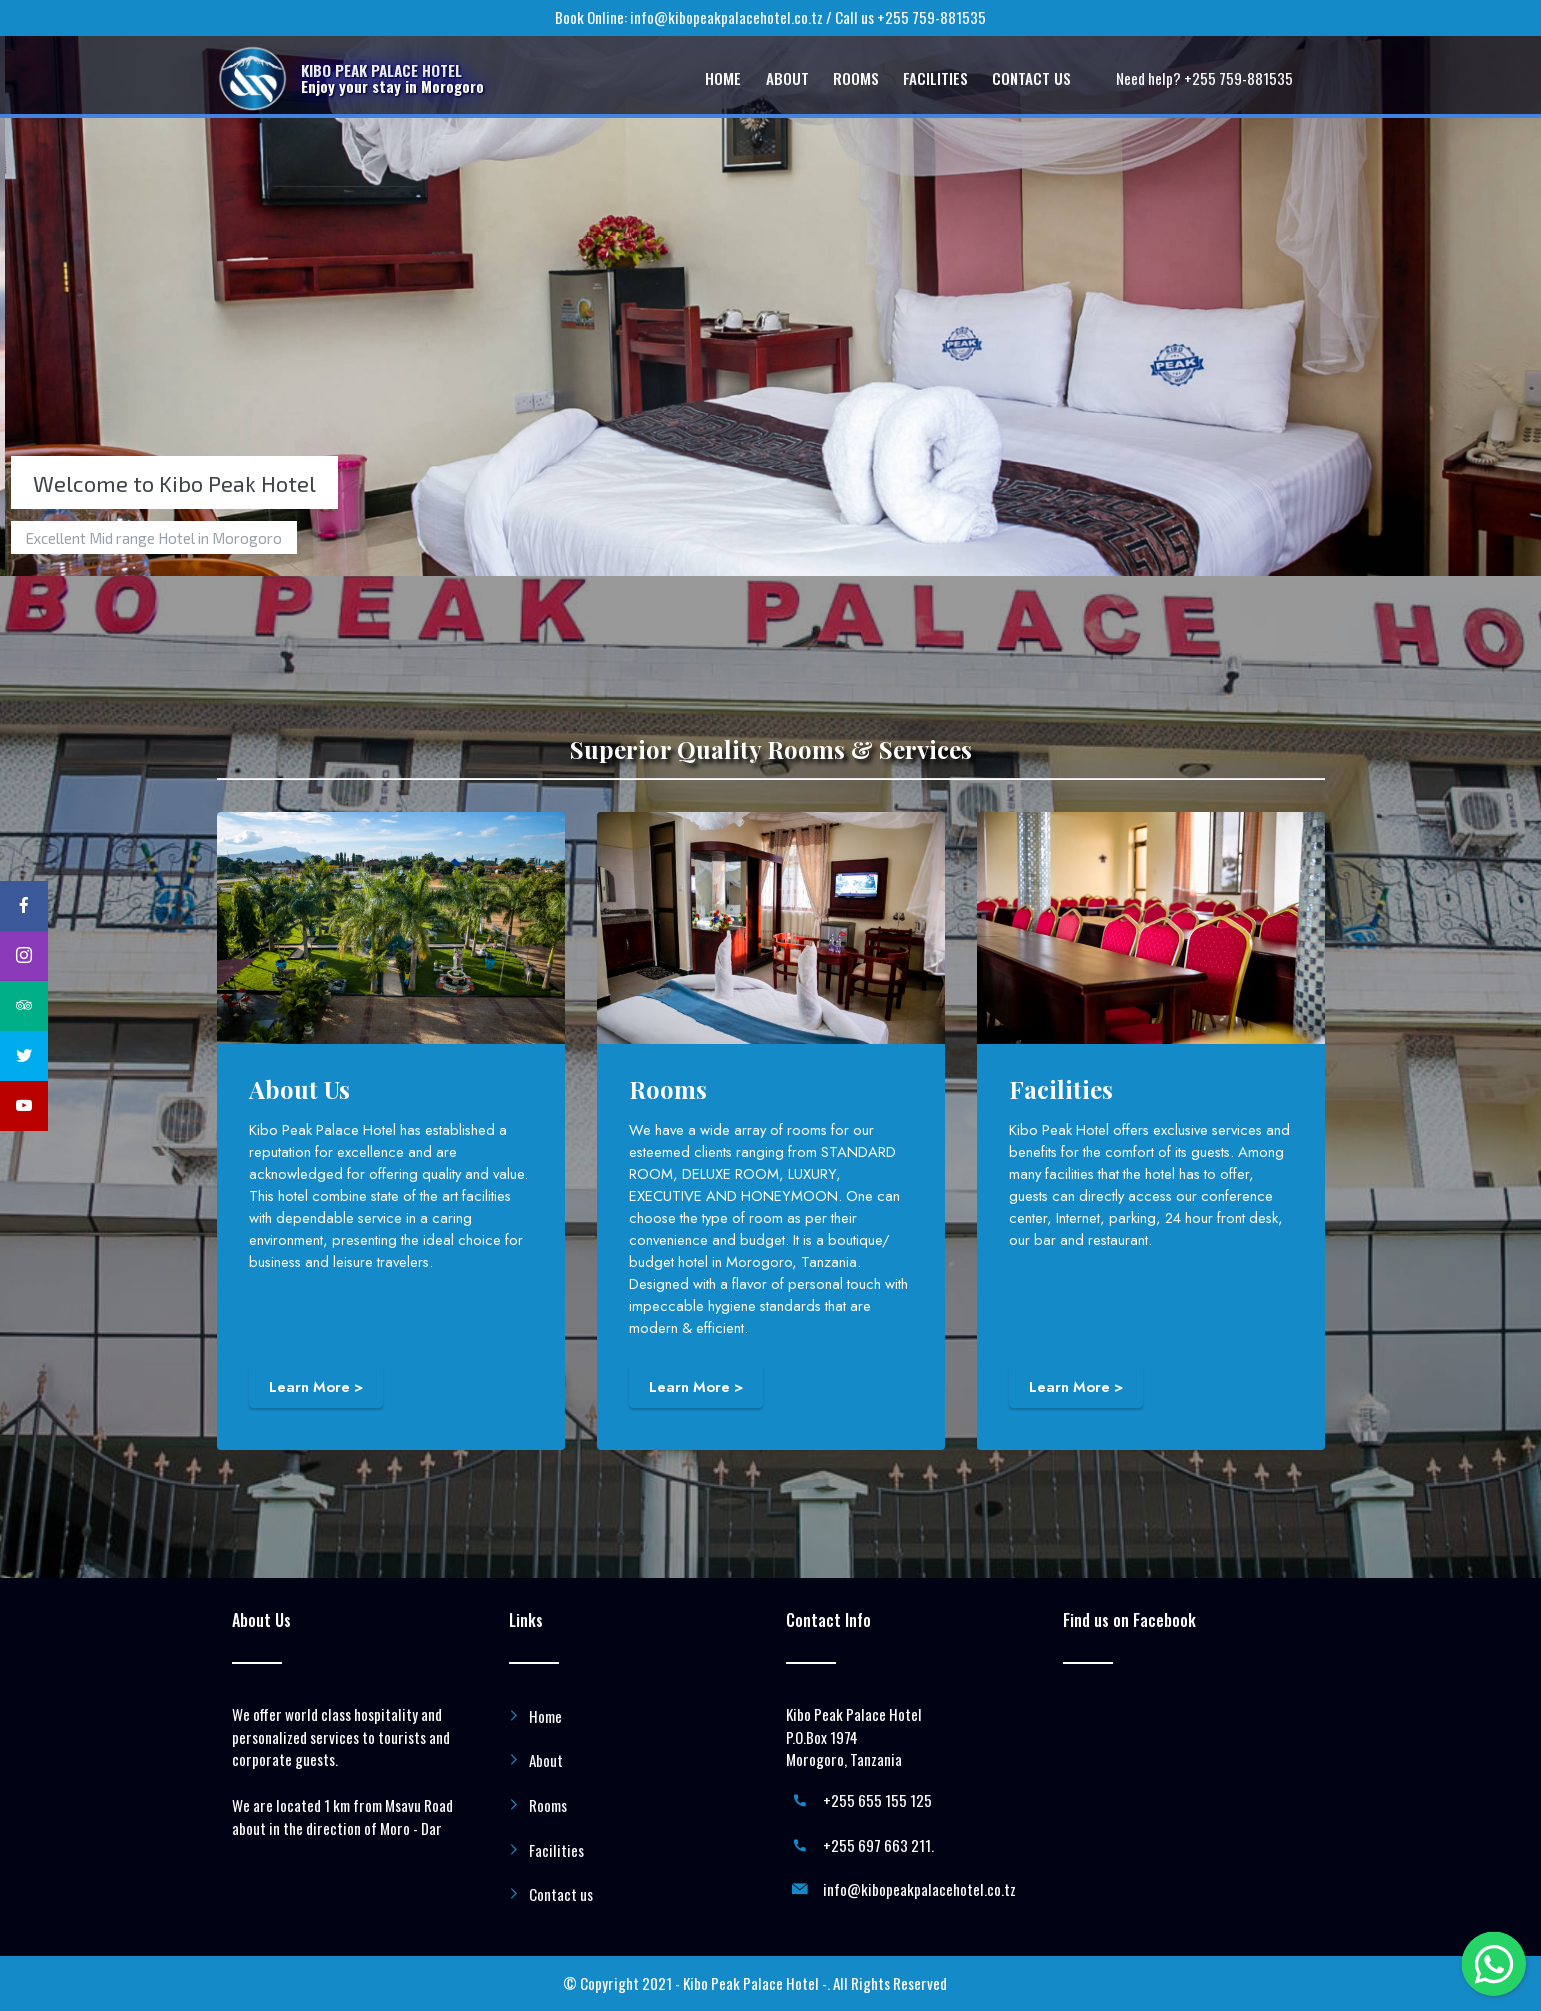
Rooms (548, 1805)
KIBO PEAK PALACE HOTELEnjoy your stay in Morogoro (392, 78)
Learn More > (316, 1387)
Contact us (561, 1894)
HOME (723, 78)
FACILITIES (935, 78)
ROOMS (856, 78)
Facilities (556, 1850)
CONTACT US (1031, 78)
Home (545, 1716)
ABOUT (787, 78)
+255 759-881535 (931, 17)
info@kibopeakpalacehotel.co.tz (726, 17)
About (546, 1760)
